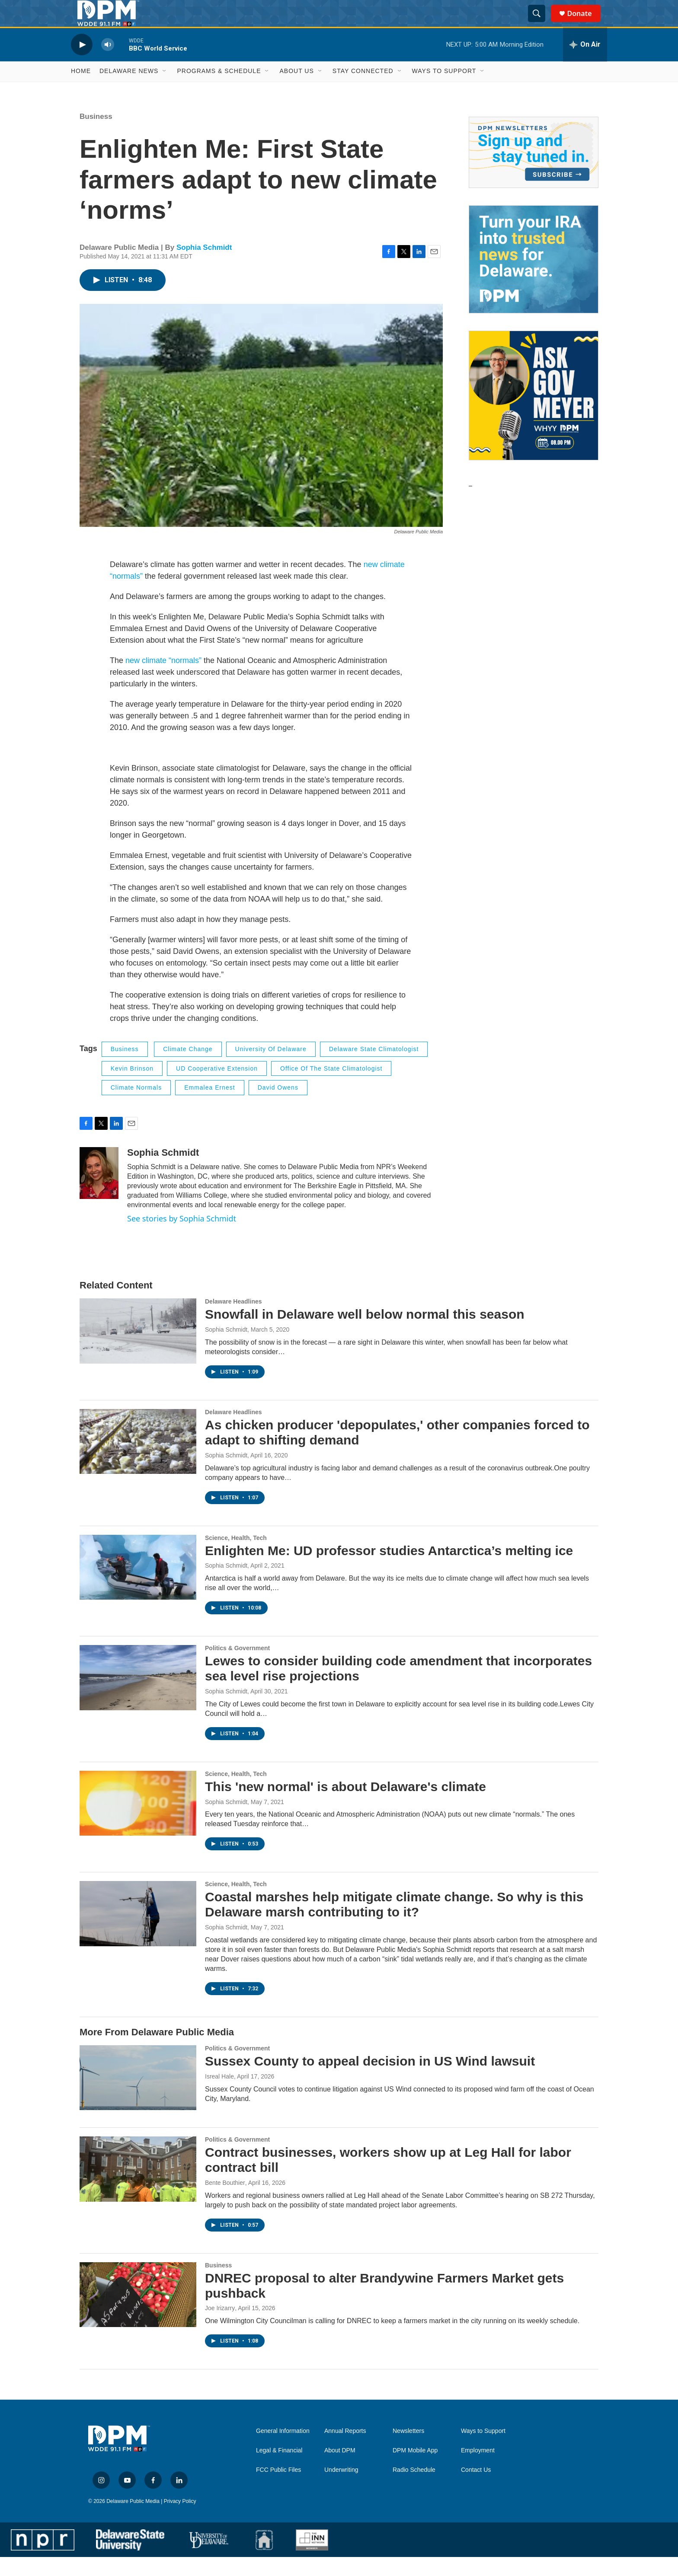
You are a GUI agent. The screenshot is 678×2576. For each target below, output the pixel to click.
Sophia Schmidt (204, 266)
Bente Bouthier (225, 2201)
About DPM (339, 2469)
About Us (296, 89)
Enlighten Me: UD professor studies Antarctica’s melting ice (389, 1569)
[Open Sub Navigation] (164, 89)
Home (81, 89)
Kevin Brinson (132, 1087)
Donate (584, 22)
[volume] (107, 63)
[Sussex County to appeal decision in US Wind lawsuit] (138, 2096)
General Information (283, 2450)
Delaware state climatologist (374, 1067)
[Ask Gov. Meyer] (533, 414)
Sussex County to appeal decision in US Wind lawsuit (370, 2079)
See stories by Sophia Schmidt (181, 1237)
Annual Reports (345, 2450)
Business (96, 135)
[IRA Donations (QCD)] (533, 278)
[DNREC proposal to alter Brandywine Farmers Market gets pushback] (138, 2313)
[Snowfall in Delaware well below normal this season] (138, 1349)
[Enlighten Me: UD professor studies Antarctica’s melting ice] (138, 1585)
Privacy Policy (180, 2520)
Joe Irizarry (220, 2327)
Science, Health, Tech (236, 1556)
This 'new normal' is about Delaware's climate (345, 1805)
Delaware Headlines (233, 1320)
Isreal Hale (219, 2094)
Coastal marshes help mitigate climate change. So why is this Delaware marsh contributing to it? (394, 1923)
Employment (478, 2469)
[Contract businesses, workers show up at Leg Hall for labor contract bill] (138, 2187)
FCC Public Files (278, 2489)
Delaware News (128, 89)
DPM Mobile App (415, 2469)
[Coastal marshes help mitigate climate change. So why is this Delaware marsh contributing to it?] (138, 1932)
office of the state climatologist (331, 1087)
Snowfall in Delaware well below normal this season (364, 1333)
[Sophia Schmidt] (99, 1192)
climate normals (136, 1106)
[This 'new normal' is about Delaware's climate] (138, 1821)
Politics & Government (237, 1667)
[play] (82, 63)
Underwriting (341, 2489)
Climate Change (187, 1067)
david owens (278, 1106)
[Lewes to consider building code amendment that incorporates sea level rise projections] (138, 1696)
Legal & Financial (279, 2469)
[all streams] (585, 63)
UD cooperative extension (217, 1087)
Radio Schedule (414, 2489)
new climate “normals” (162, 679)
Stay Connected (363, 89)
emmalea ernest (209, 1106)
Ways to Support (444, 89)
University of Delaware (271, 1067)
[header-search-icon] (540, 23)
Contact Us (476, 2489)
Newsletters (408, 2450)
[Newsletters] (533, 171)
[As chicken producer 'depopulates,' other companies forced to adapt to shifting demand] (138, 1460)
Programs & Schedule (219, 89)
